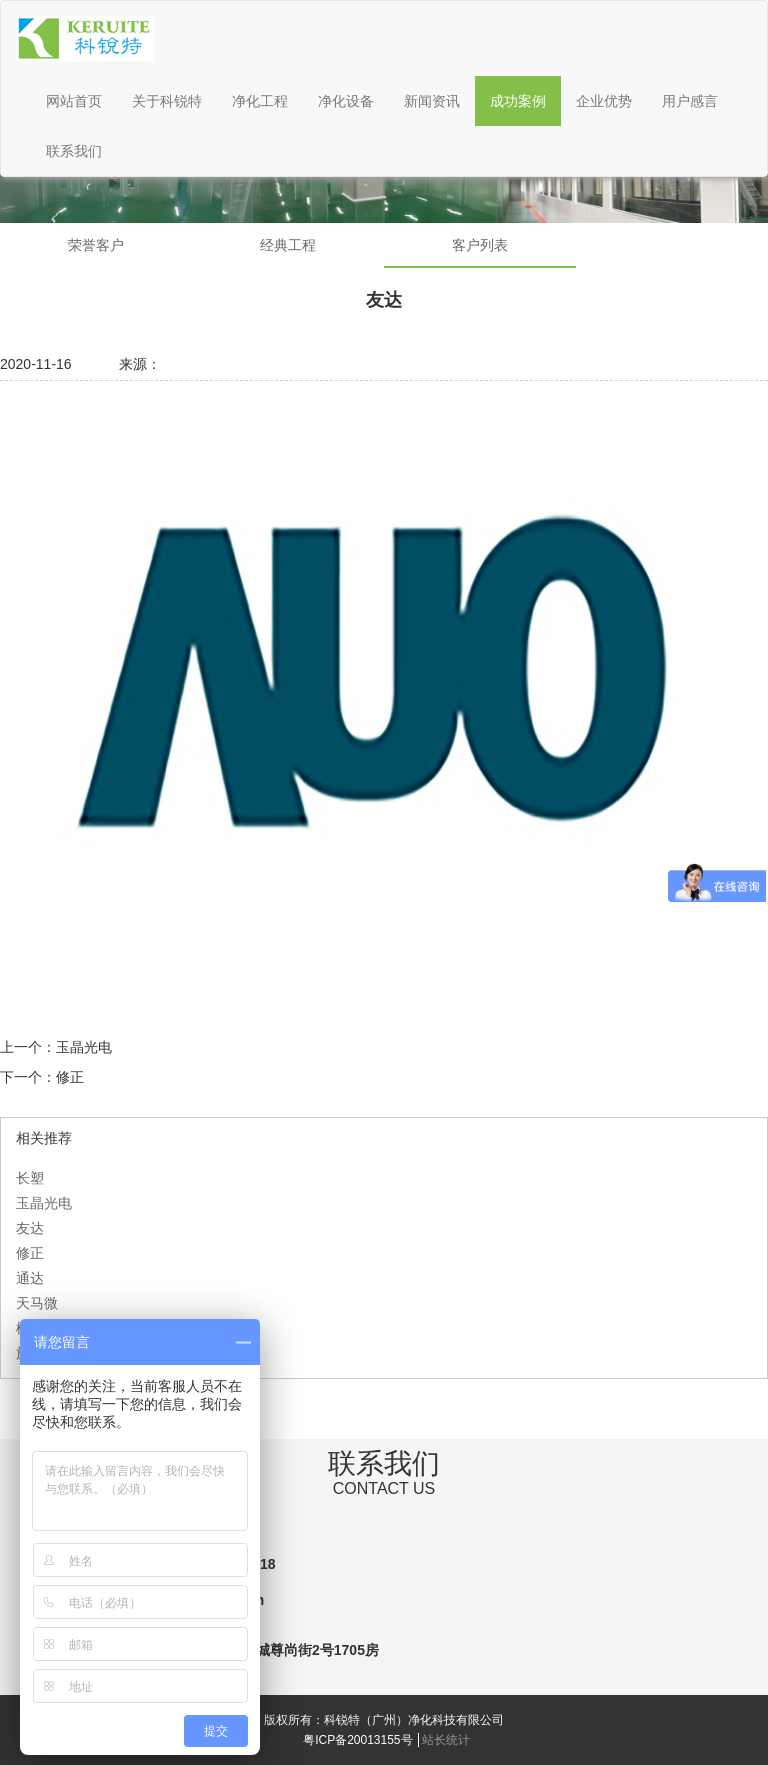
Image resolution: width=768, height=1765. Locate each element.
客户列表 (480, 245)
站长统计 (446, 1740)
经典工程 (288, 245)
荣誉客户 (96, 245)
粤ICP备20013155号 (357, 1740)
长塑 (30, 1178)
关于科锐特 (167, 101)
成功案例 (518, 101)
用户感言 (690, 101)
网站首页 (74, 101)
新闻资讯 (432, 101)
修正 (70, 1077)
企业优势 (604, 101)
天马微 (37, 1303)
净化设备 (346, 101)
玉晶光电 (84, 1047)
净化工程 (260, 101)
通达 (30, 1278)
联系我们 (74, 151)
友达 (30, 1228)
